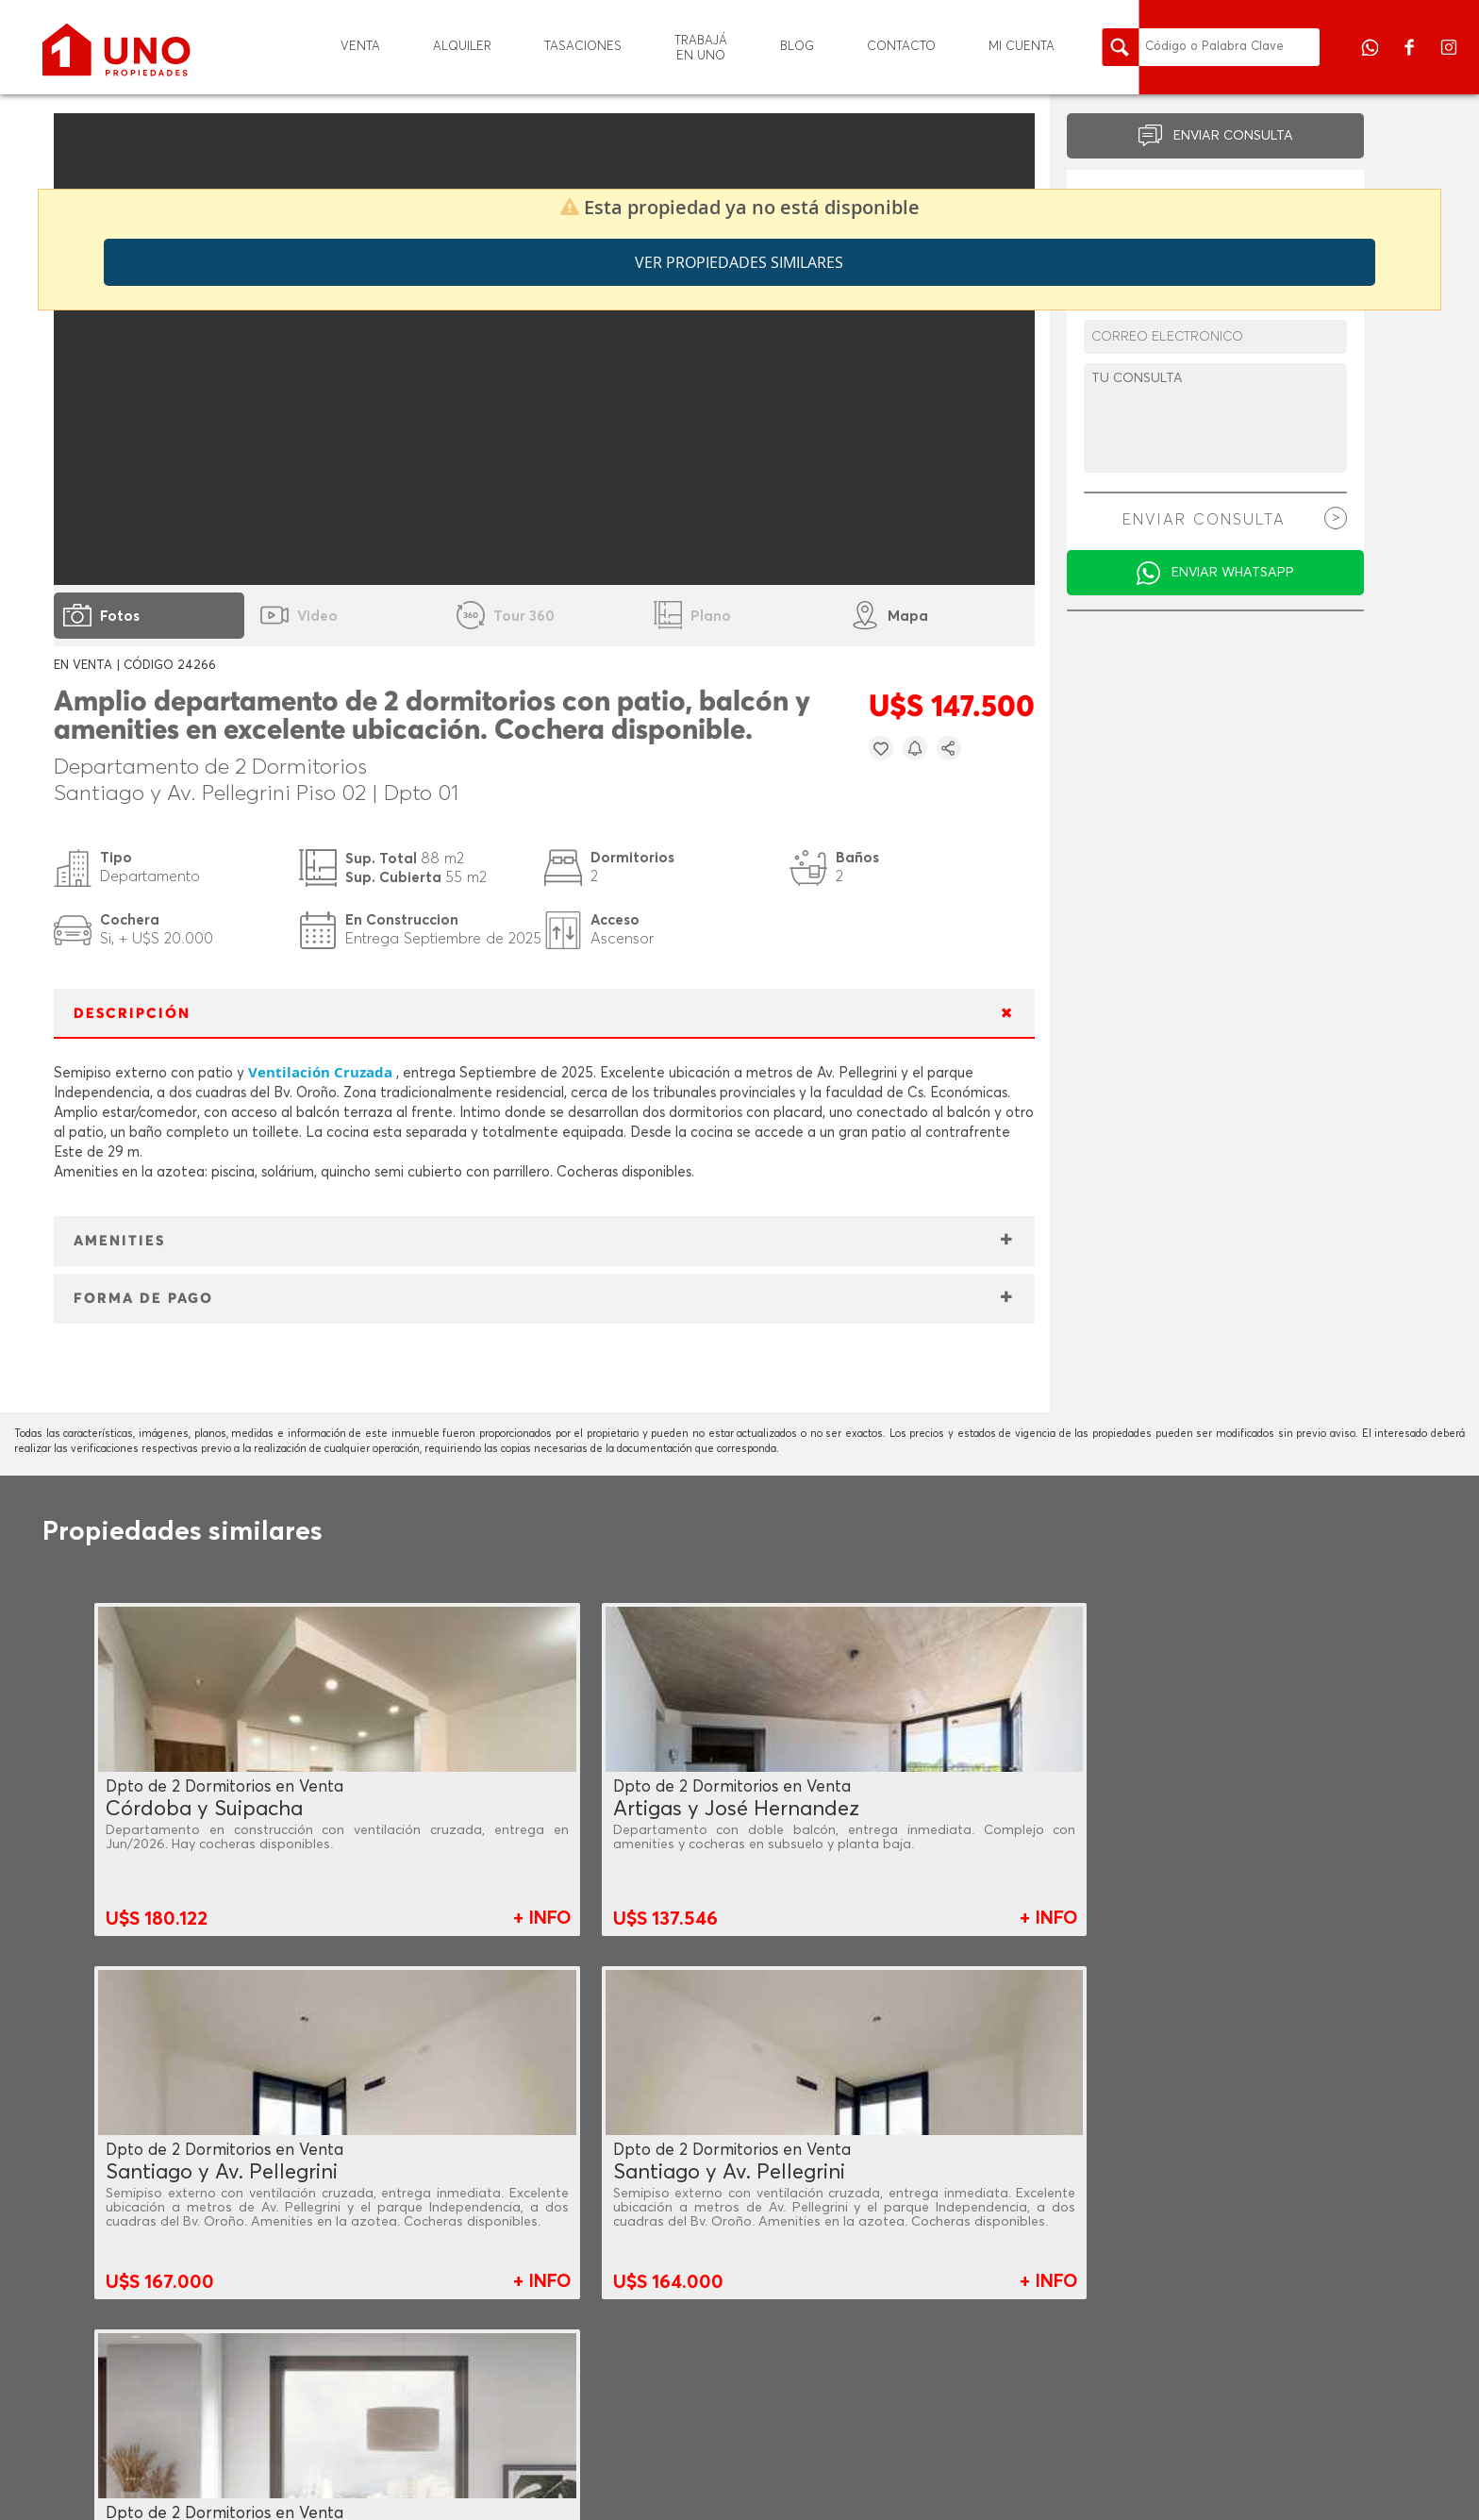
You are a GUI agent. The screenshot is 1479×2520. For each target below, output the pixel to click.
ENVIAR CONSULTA (1233, 135)
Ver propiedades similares (739, 262)
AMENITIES (119, 1241)
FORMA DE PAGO (143, 1299)
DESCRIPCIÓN (132, 1014)
